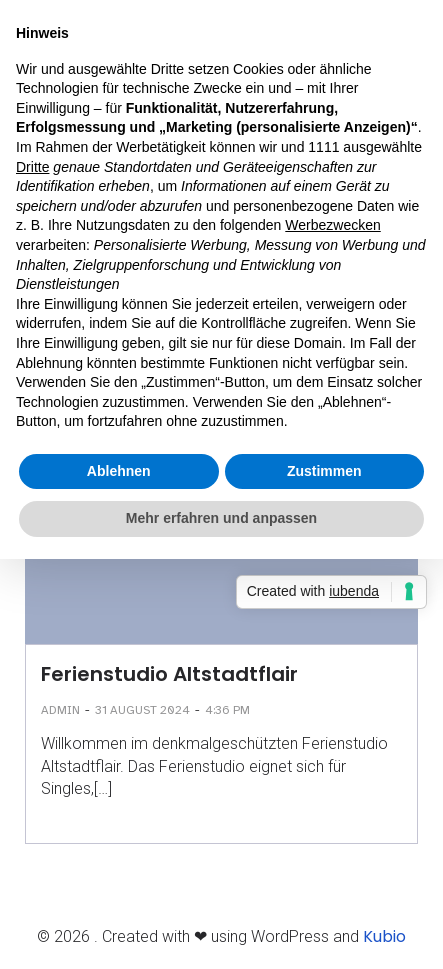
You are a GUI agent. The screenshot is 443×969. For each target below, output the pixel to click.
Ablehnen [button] (119, 471)
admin (60, 710)
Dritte (32, 167)
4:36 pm (227, 710)
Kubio (384, 936)
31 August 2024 (142, 710)
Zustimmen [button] (324, 471)
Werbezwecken (332, 225)
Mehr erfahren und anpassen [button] (221, 518)
